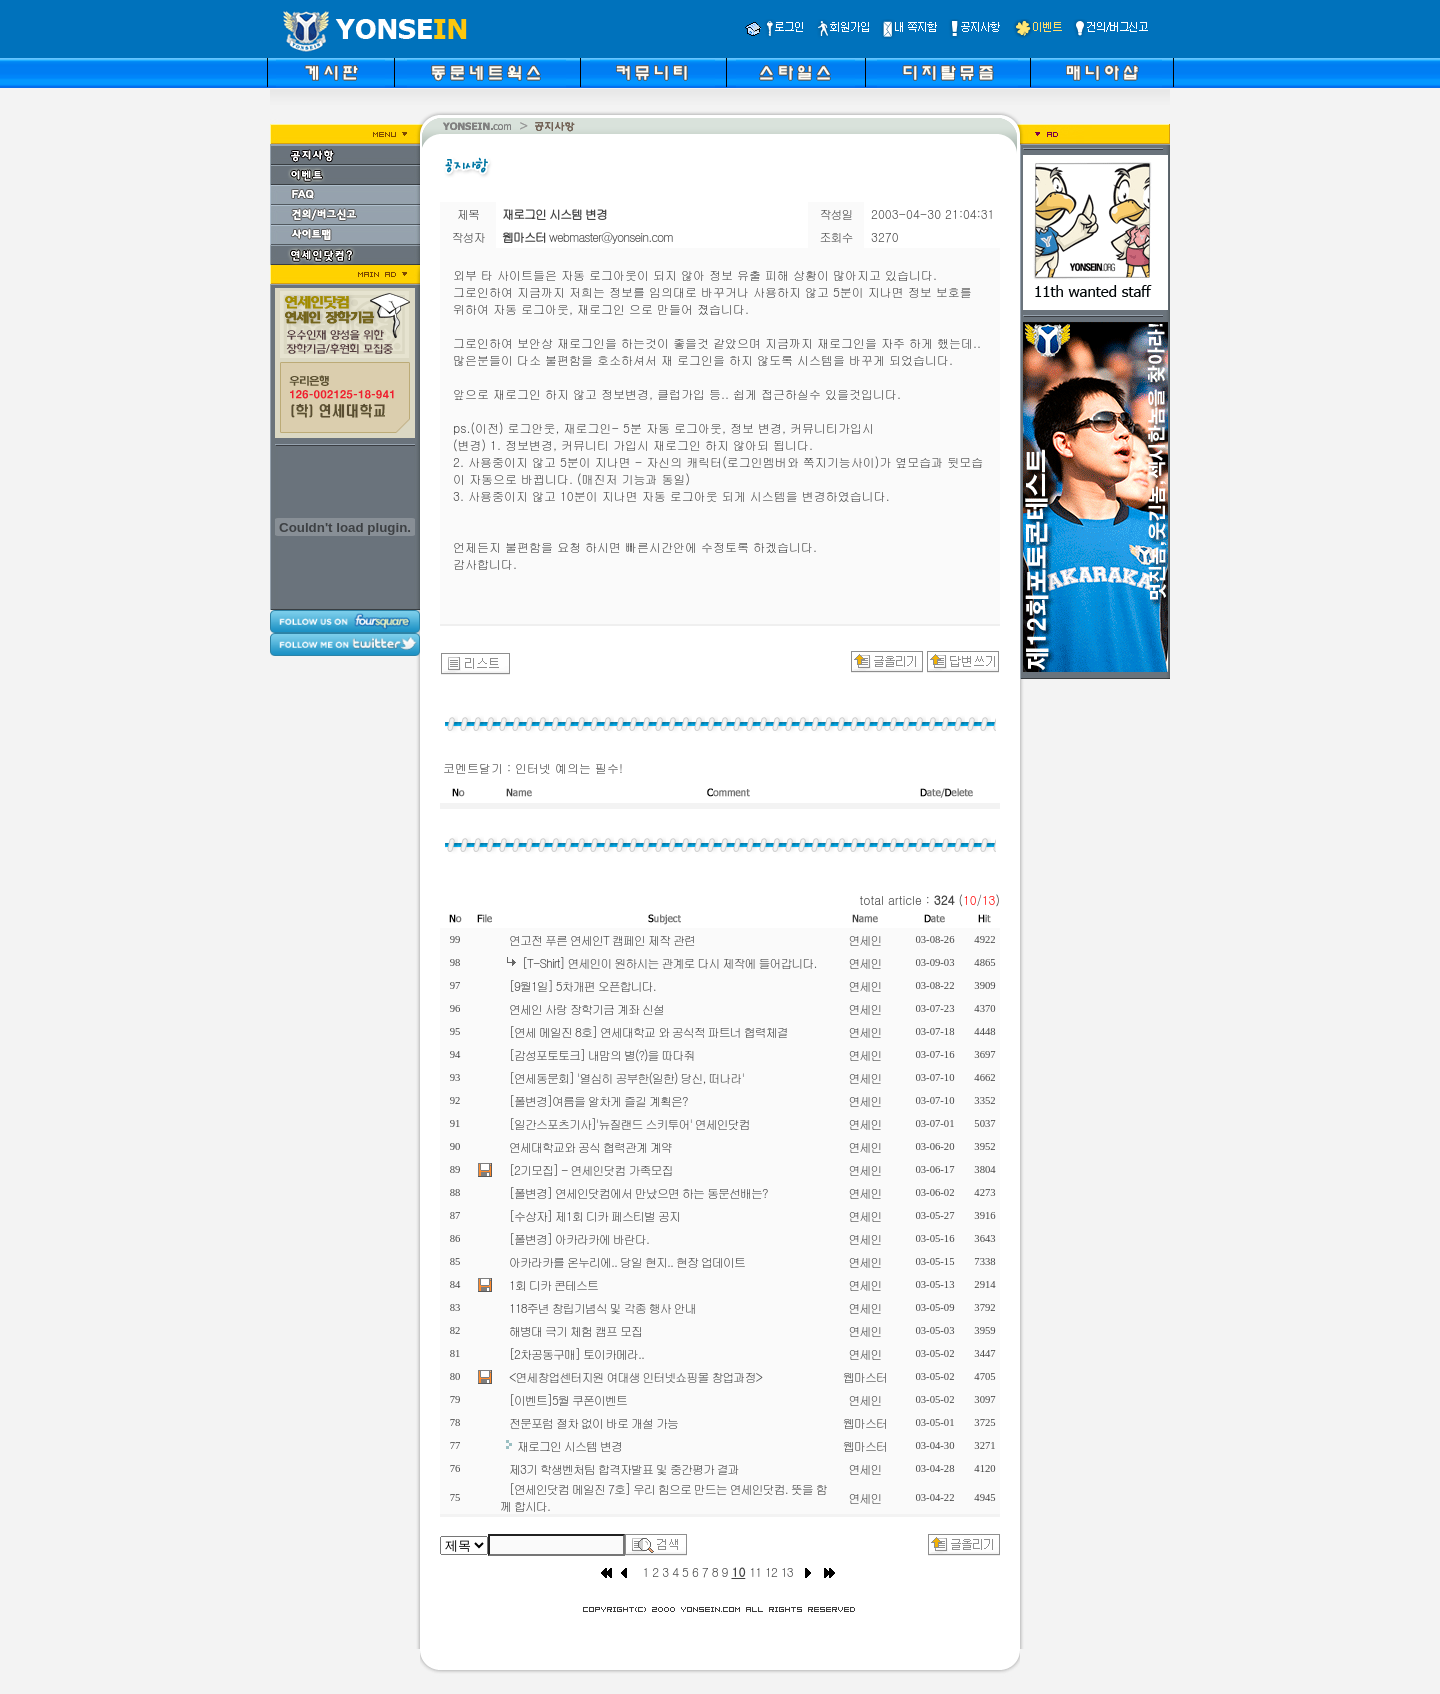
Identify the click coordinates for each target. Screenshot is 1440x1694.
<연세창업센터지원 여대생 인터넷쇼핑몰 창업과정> (635, 1376)
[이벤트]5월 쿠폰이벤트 (568, 1399)
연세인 (865, 939)
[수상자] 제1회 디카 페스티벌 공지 (594, 1215)
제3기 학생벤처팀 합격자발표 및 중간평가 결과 (624, 1468)
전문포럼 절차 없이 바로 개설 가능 (593, 1422)
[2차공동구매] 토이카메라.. (576, 1353)
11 (755, 1571)
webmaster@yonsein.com (611, 236)
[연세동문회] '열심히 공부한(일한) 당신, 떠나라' (626, 1077)
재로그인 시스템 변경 (569, 1445)
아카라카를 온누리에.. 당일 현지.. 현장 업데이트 (627, 1261)
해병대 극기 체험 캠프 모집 (575, 1330)
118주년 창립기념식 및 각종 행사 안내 (602, 1307)
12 (771, 1571)
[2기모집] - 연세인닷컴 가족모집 (590, 1169)
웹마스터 (865, 1376)
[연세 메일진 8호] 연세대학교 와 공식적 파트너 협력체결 (648, 1031)
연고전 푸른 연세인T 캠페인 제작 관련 (602, 939)
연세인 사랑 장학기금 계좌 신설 (586, 1008)
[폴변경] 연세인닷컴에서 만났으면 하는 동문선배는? (638, 1192)
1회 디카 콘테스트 (553, 1284)
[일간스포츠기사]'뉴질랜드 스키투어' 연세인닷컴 (629, 1123)
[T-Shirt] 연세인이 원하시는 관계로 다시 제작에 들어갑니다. (669, 962)
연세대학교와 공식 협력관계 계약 (590, 1146)
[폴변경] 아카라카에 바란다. (579, 1238)
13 (787, 1571)
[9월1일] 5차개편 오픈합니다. (582, 985)
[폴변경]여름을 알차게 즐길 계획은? (598, 1100)
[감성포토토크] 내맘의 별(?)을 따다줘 (602, 1054)
